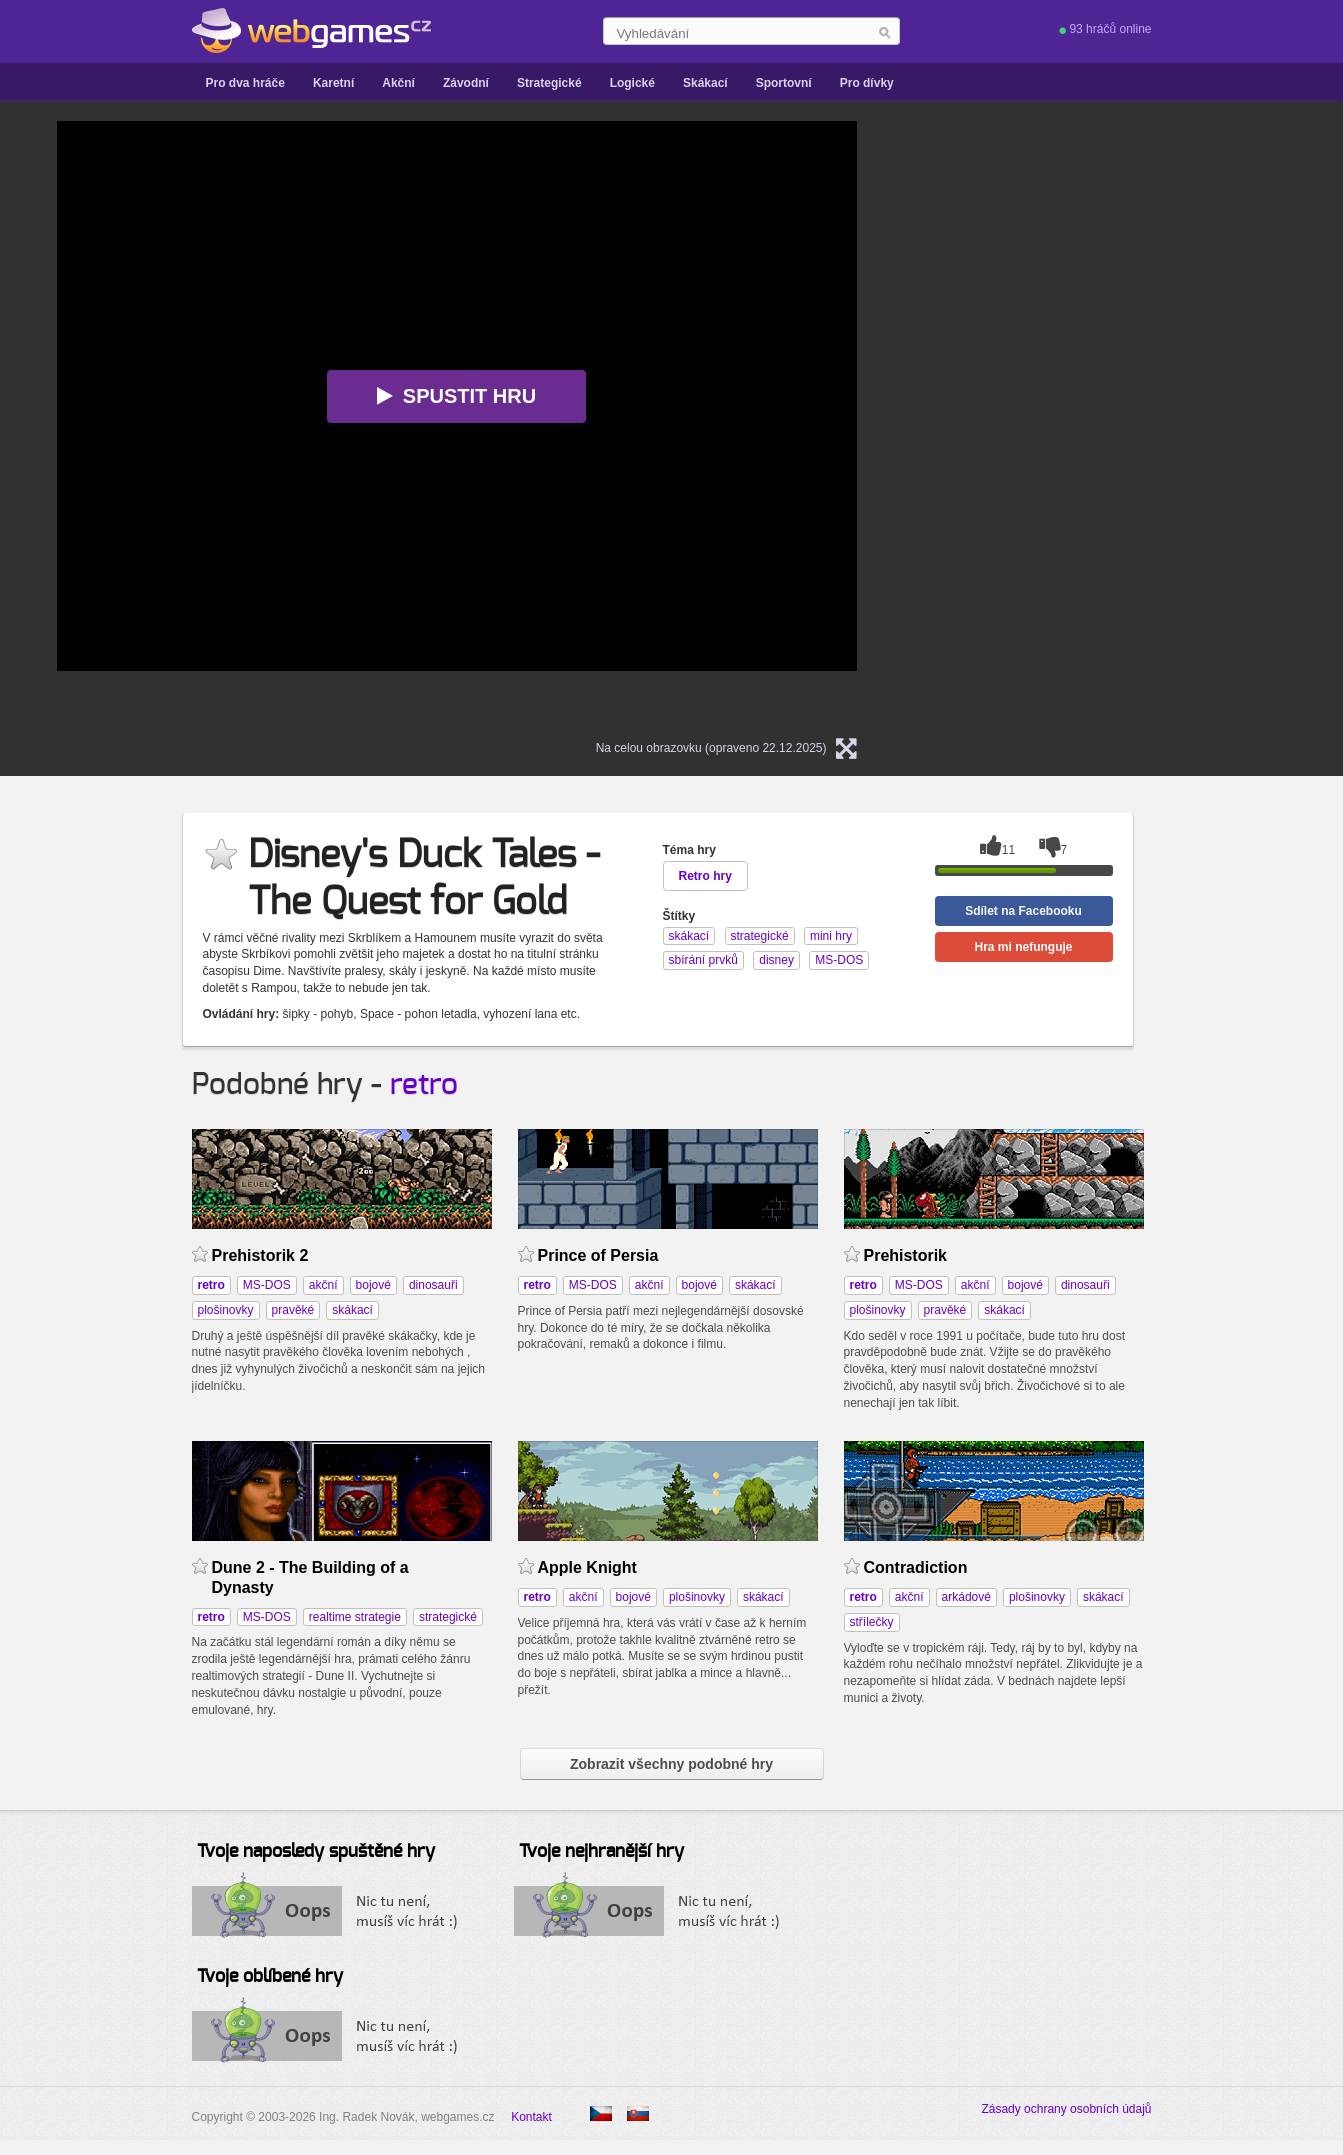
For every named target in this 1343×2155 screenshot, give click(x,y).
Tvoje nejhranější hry (601, 1852)
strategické (448, 1617)
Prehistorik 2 (260, 1255)
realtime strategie (355, 1617)
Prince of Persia (598, 1255)
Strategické (549, 83)
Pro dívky (867, 83)
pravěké (293, 1310)
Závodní (466, 83)
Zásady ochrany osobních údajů (1066, 2109)
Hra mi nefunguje (1023, 947)
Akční (398, 83)
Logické (632, 83)
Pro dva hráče (245, 83)
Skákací (705, 83)
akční (323, 1285)
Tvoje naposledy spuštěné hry (316, 1852)
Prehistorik (906, 1255)
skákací (352, 1310)
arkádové (966, 1597)
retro (424, 1085)
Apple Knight (587, 1567)
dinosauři (433, 1285)
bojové (373, 1285)
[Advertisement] (1137, 421)
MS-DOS (267, 1285)
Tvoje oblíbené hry (270, 1977)
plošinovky (226, 1310)
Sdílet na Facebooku (1023, 911)
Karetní (333, 83)
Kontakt (531, 2117)
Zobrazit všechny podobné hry (671, 1764)
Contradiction (916, 1567)
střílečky (872, 1622)
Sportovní (784, 83)
